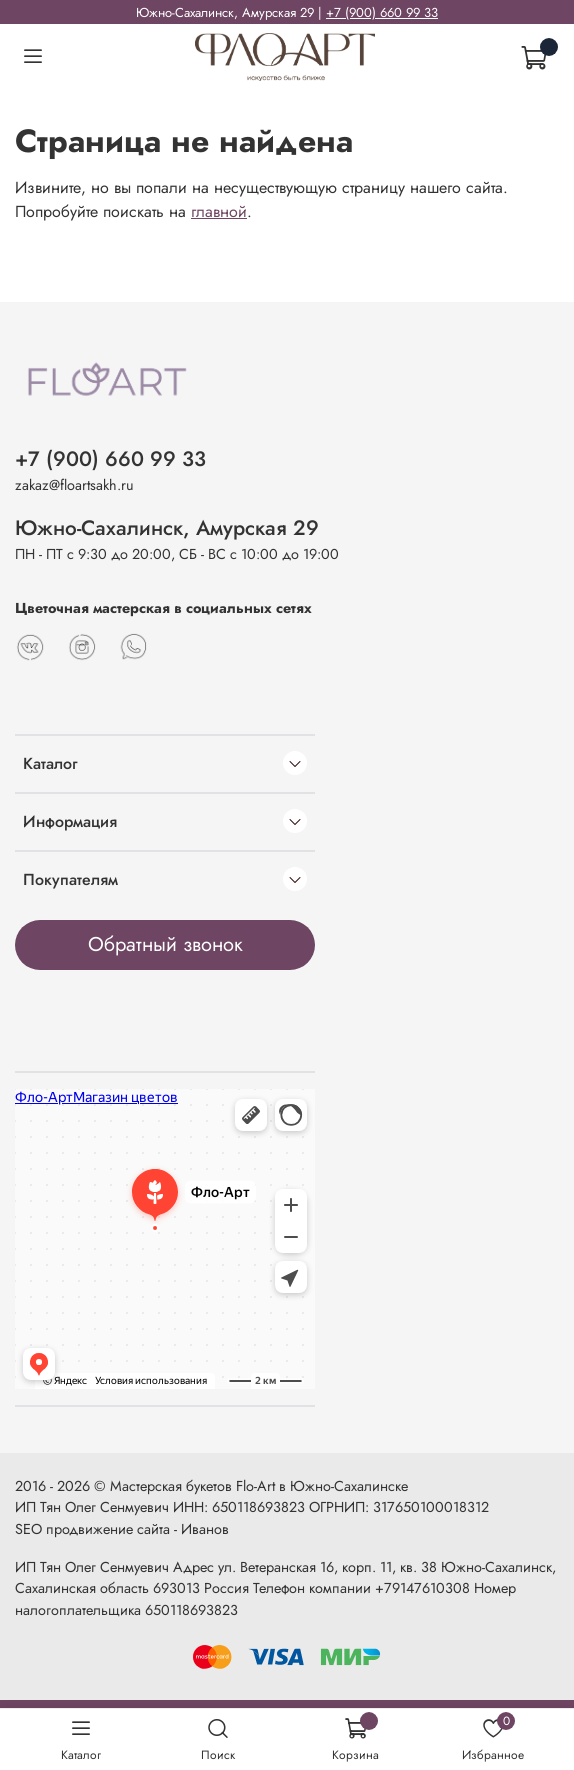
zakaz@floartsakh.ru (74, 485)
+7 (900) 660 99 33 (382, 12)
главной (219, 211)
